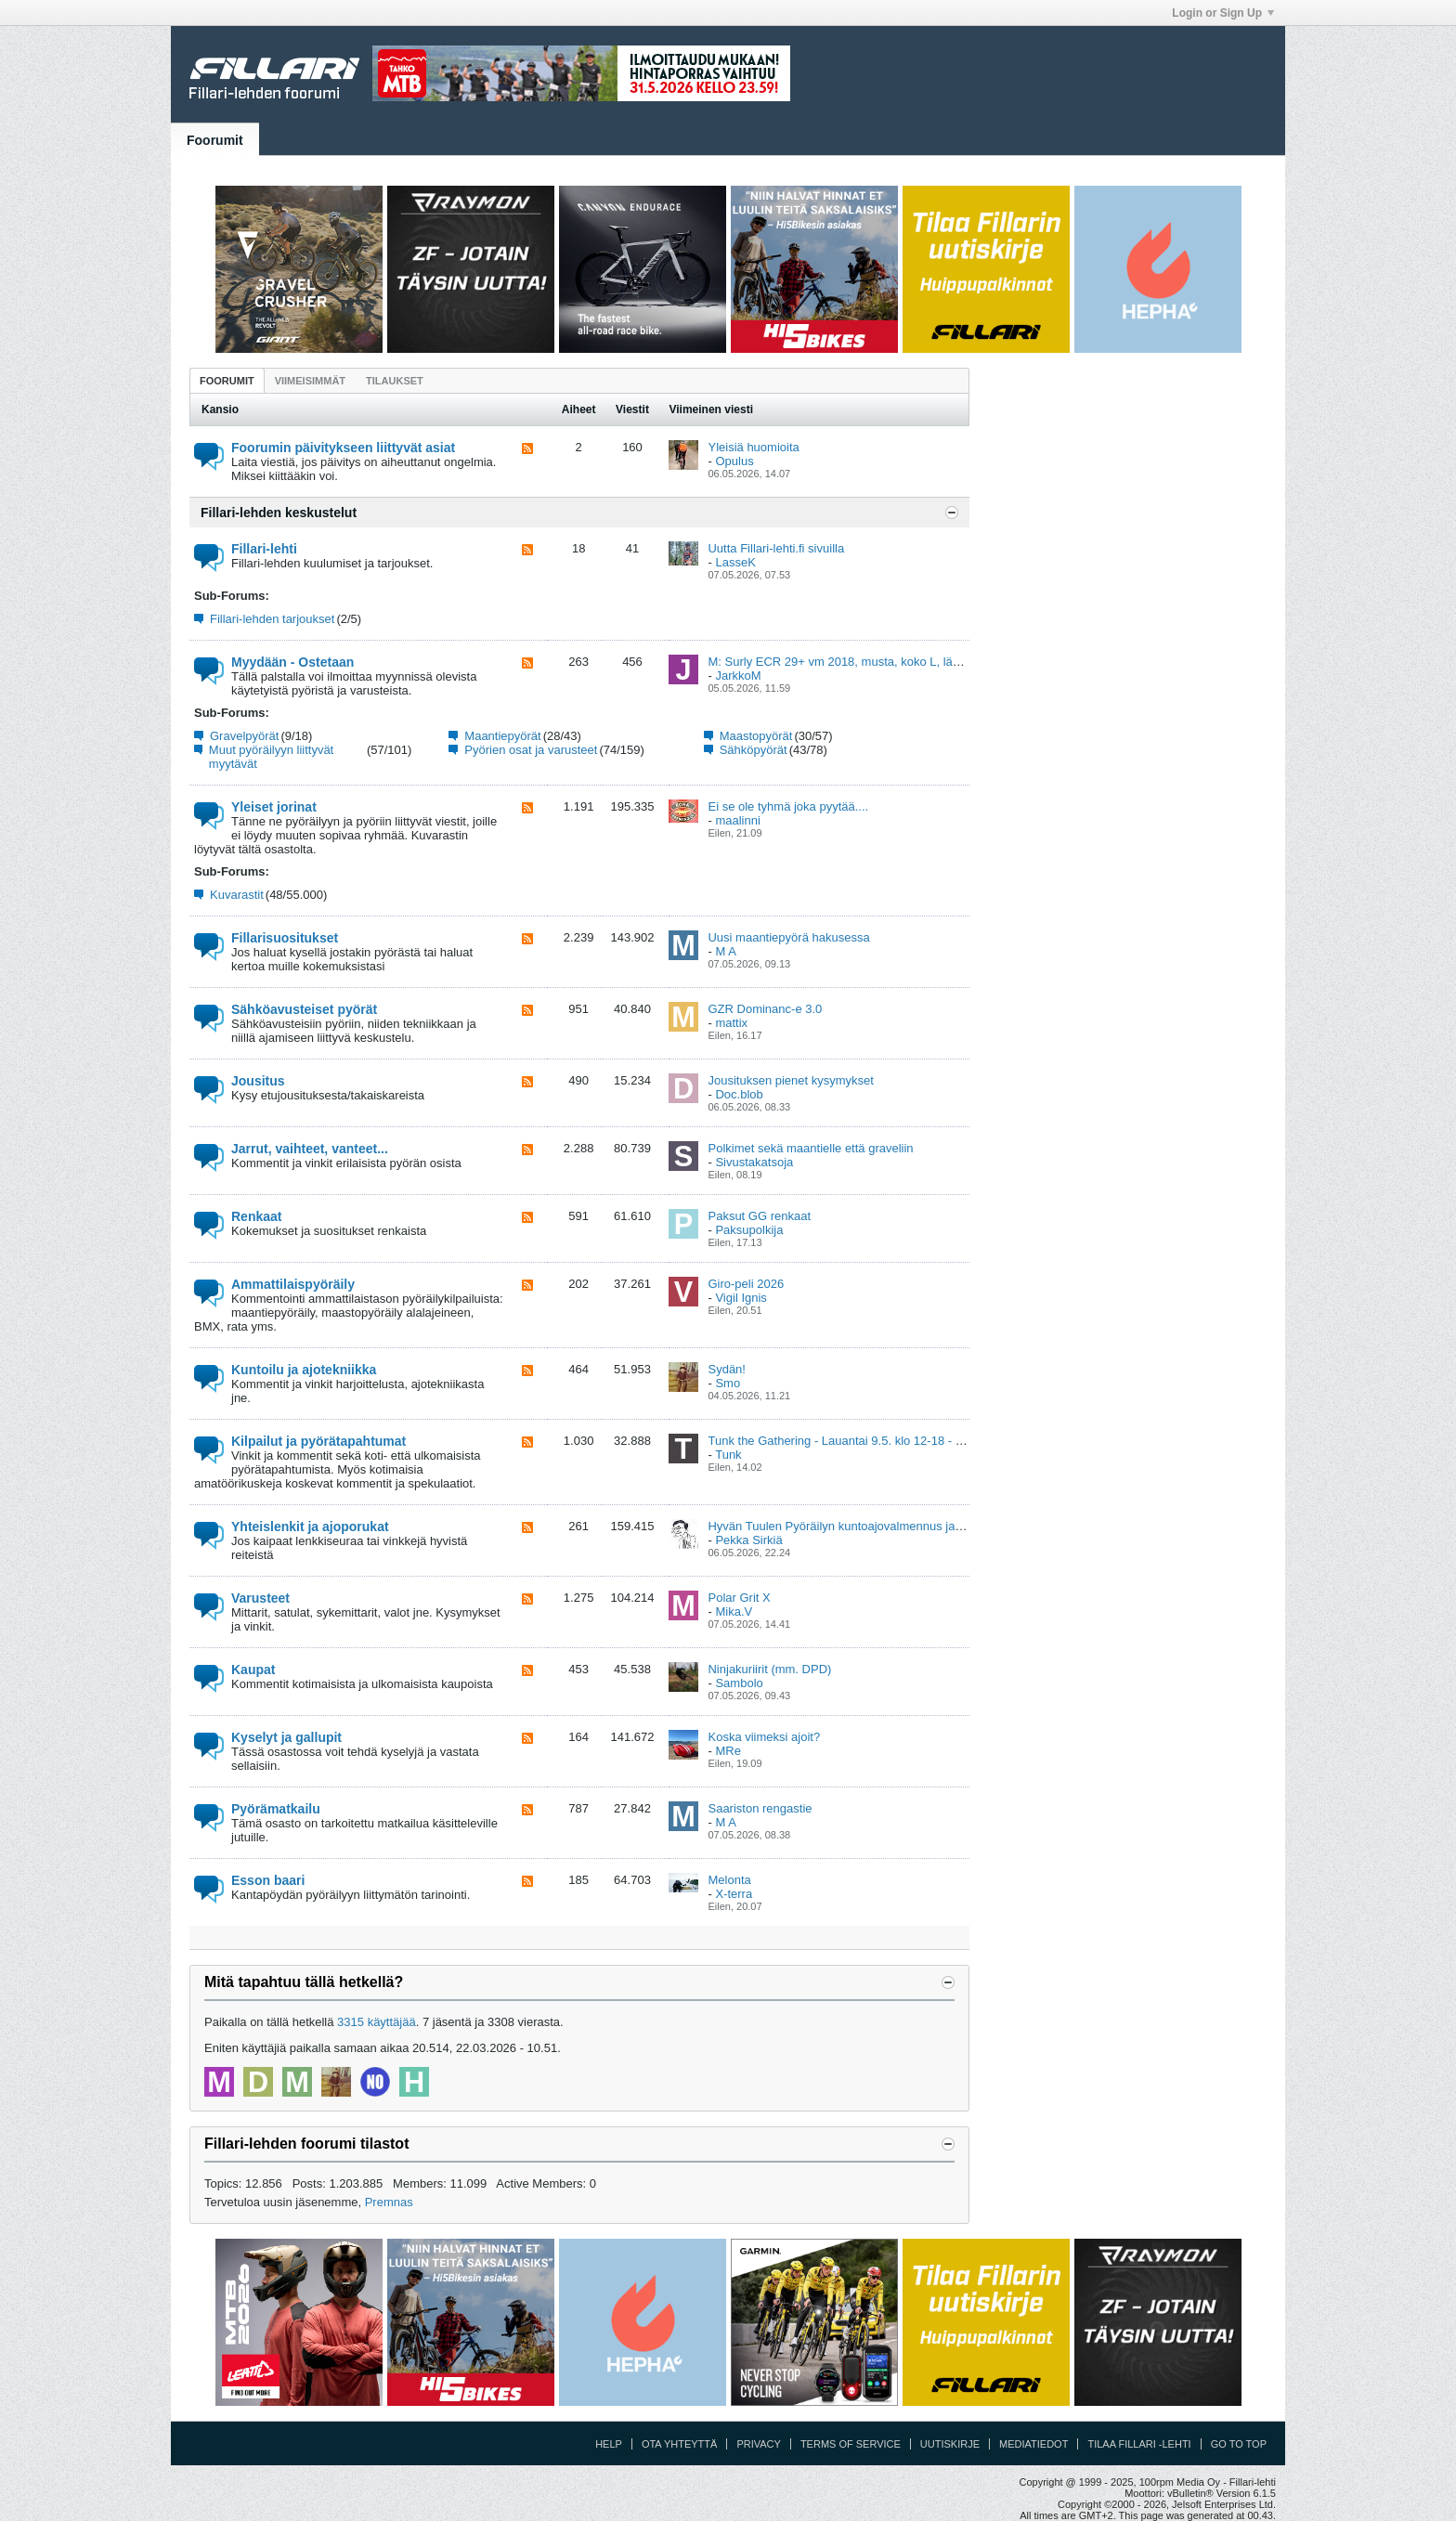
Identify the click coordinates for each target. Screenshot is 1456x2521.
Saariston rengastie (760, 1808)
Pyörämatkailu (275, 1808)
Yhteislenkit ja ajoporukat (310, 1526)
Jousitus (258, 1080)
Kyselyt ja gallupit (286, 1737)
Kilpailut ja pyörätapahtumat (318, 1441)
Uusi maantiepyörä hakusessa (788, 937)
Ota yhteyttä (680, 2444)
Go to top (1239, 2444)
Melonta (729, 1880)
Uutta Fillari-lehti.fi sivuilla (776, 548)
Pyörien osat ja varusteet (530, 750)
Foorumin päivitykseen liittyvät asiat (343, 447)
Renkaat (256, 1216)
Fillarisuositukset (284, 937)
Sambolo (738, 1683)
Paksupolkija (749, 1230)
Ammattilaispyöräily (293, 1284)
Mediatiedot (1033, 2444)
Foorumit (215, 140)
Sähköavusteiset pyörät (304, 1009)
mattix (731, 1023)
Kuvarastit (237, 895)
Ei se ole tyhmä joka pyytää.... (788, 806)
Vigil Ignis (740, 1298)
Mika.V (733, 1611)
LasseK (735, 562)
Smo (727, 1383)
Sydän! (726, 1369)
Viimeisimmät (310, 380)
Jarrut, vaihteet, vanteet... (309, 1148)
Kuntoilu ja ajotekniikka (303, 1369)
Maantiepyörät (502, 736)
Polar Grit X (739, 1598)
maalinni (737, 820)
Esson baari (268, 1880)
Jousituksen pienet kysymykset (790, 1080)
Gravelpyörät (244, 736)
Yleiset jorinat (274, 806)
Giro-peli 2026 (746, 1284)
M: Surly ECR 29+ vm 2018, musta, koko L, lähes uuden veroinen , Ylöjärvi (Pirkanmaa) (942, 662)
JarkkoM (737, 675)
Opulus (734, 461)
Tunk (728, 1455)
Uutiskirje (950, 2444)
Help (608, 2444)
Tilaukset (394, 380)
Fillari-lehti (264, 548)
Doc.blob (738, 1094)
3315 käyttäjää (376, 2022)
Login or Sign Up (1223, 12)
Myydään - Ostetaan (292, 662)
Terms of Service (850, 2444)
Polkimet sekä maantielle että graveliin (810, 1148)
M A (725, 951)
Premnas (389, 2202)
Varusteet (260, 1598)
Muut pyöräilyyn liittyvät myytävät (271, 757)
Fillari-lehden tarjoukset (272, 619)
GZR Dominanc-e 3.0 (765, 1009)
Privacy (758, 2444)
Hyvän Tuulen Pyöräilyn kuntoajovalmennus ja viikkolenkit (862, 1526)
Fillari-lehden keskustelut (279, 512)
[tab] (227, 380)
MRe (727, 1751)
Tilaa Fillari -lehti (1138, 2444)
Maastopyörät (756, 736)
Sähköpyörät (753, 750)
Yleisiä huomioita (753, 447)
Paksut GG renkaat (759, 1216)
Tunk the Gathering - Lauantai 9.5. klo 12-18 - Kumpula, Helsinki (879, 1441)
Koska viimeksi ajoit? (764, 1737)
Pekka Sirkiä (748, 1540)
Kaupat (253, 1669)
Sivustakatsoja (754, 1162)
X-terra (733, 1894)
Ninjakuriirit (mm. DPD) (769, 1669)
